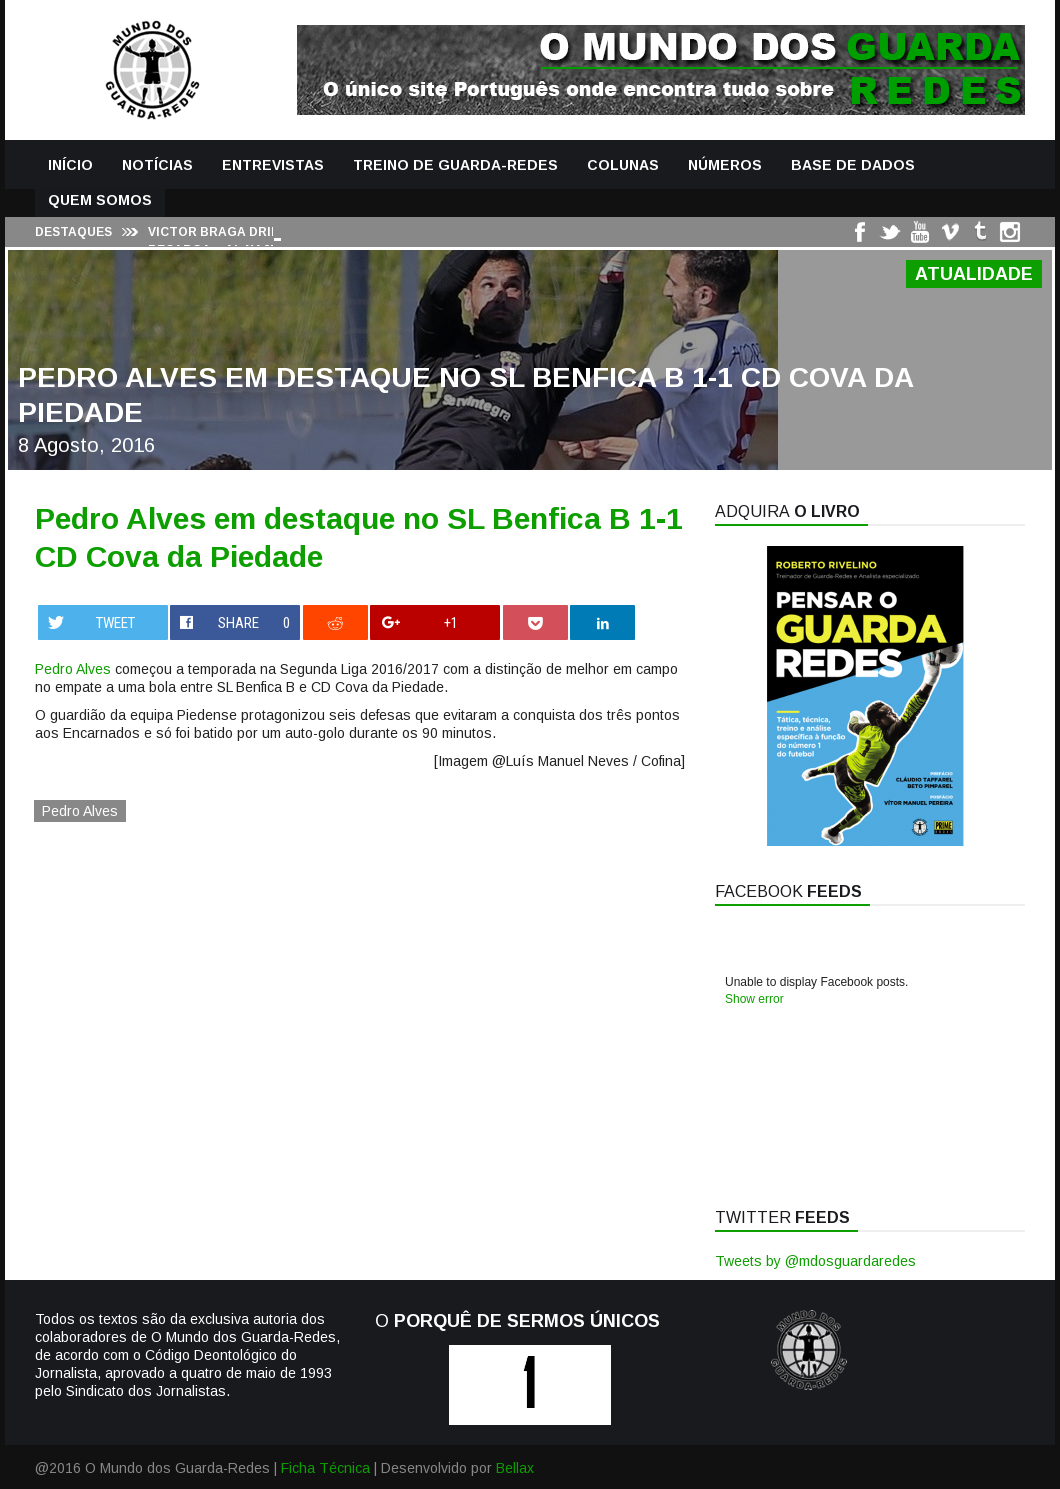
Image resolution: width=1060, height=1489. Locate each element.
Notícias (157, 165)
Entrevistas (273, 165)
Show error (754, 999)
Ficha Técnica (325, 1468)
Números (725, 165)
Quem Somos (100, 200)
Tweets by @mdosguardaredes (815, 1261)
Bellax (515, 1468)
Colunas (623, 165)
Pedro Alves (73, 669)
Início (70, 165)
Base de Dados (853, 165)
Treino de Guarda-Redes (455, 165)
